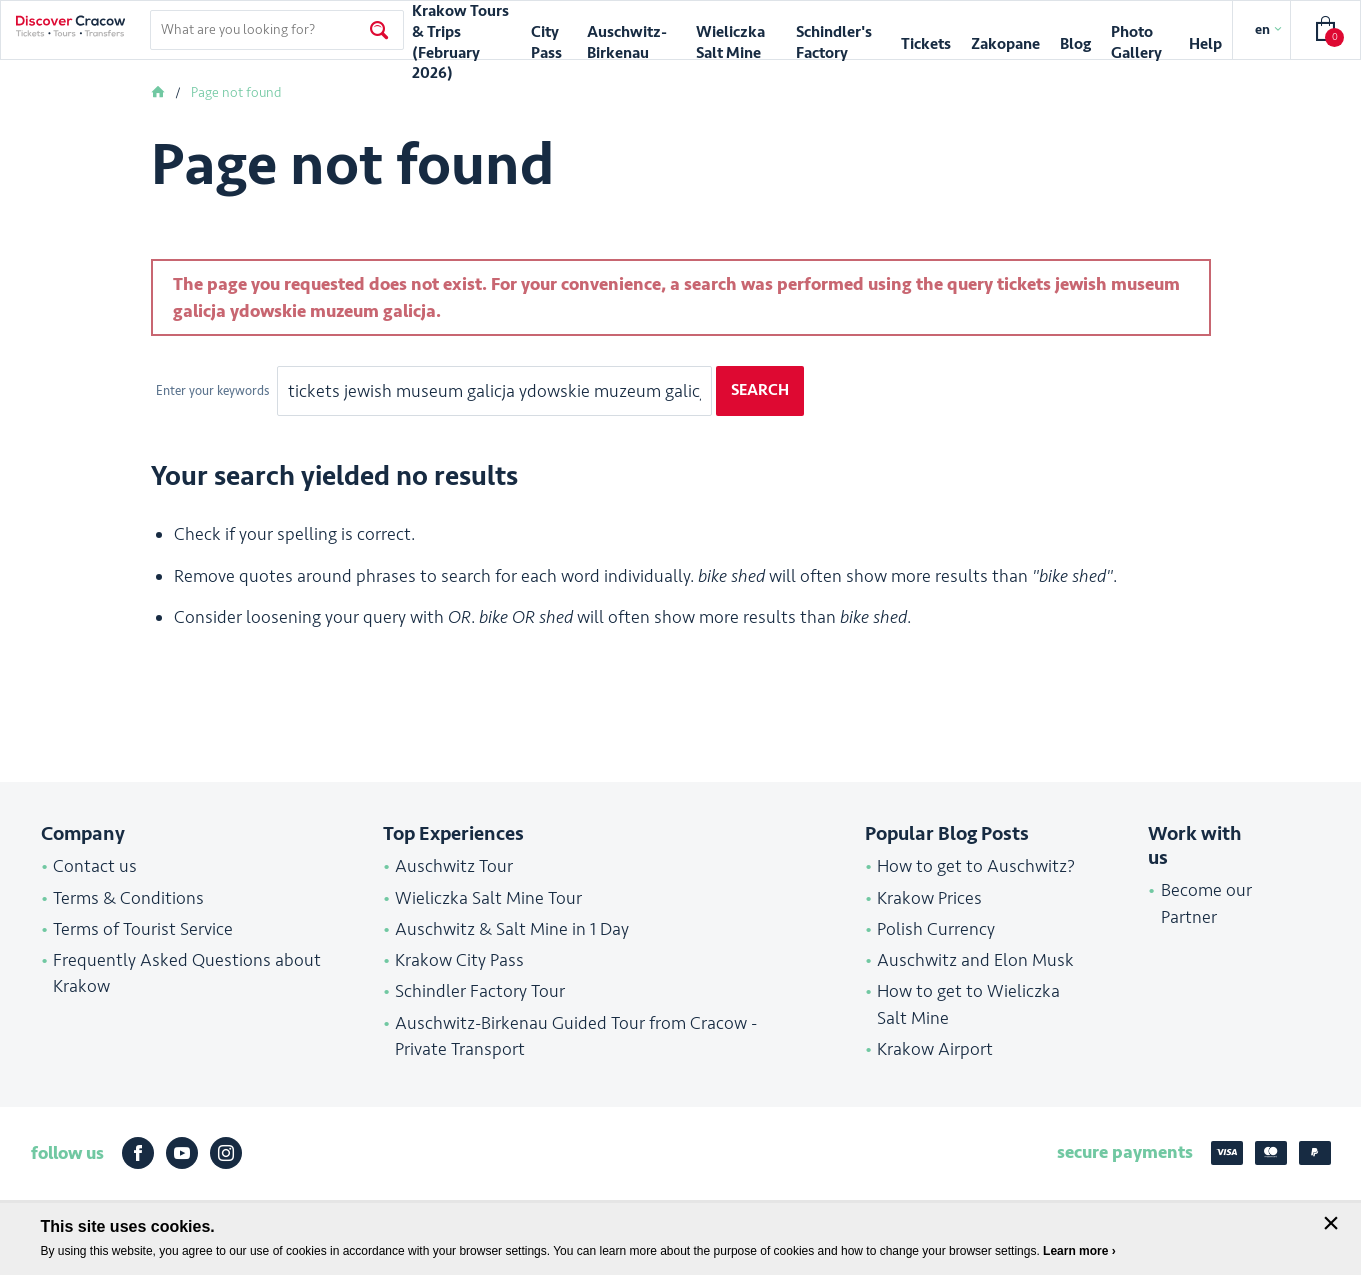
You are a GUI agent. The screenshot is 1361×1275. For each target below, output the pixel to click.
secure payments (1125, 1152)
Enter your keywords (214, 391)
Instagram (226, 1153)
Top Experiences (453, 834)
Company (83, 834)
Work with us (1195, 846)
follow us (67, 1153)
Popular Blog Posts (947, 834)
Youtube (182, 1153)
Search (760, 390)
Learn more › (1079, 1251)
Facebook (138, 1153)
